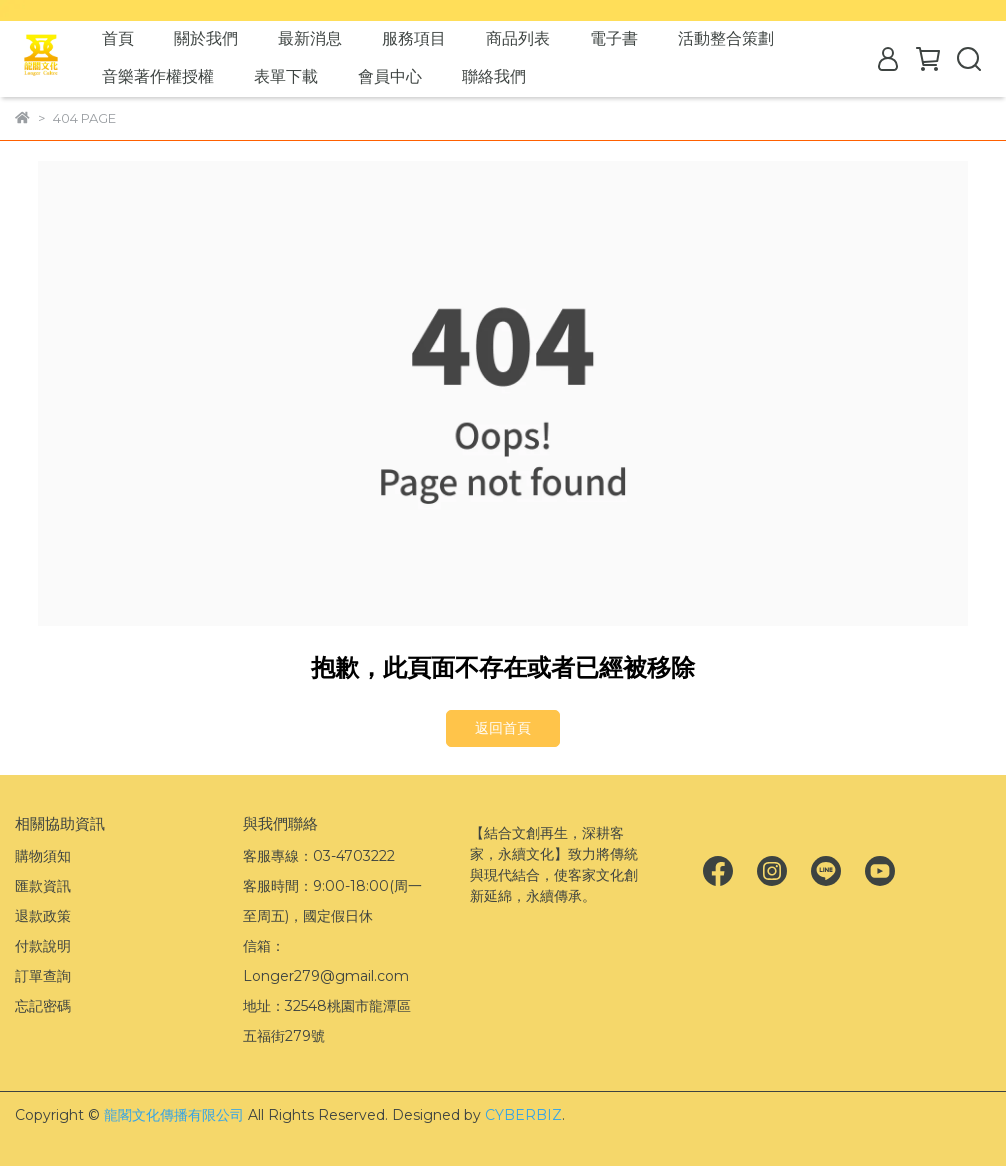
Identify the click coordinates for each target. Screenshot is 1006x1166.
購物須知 (43, 856)
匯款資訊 (43, 886)
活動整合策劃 (726, 38)
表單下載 (286, 76)
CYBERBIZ (523, 1115)
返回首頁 (503, 728)
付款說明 (43, 946)
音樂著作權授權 (158, 76)
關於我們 (206, 38)
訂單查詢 (43, 976)
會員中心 (390, 76)
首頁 (118, 38)
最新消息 (310, 38)
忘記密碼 (43, 1006)
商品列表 (518, 38)
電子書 (614, 38)
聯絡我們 (494, 76)
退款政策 (43, 916)
